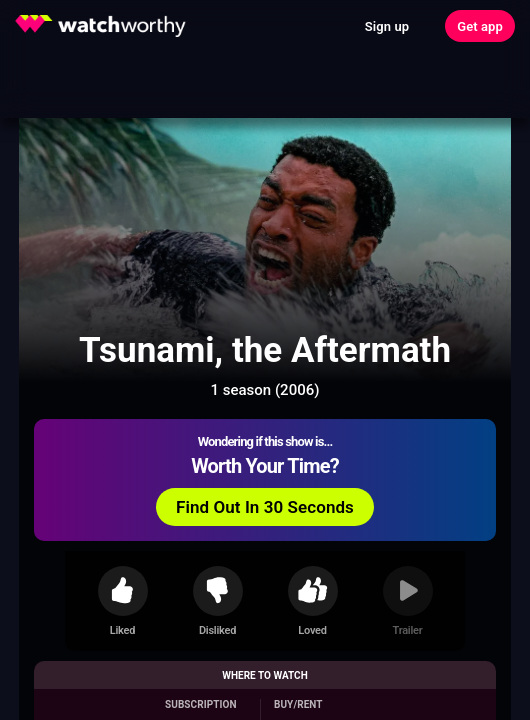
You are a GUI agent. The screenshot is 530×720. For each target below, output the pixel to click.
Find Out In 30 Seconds (265, 507)
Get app (480, 26)
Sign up (387, 26)
